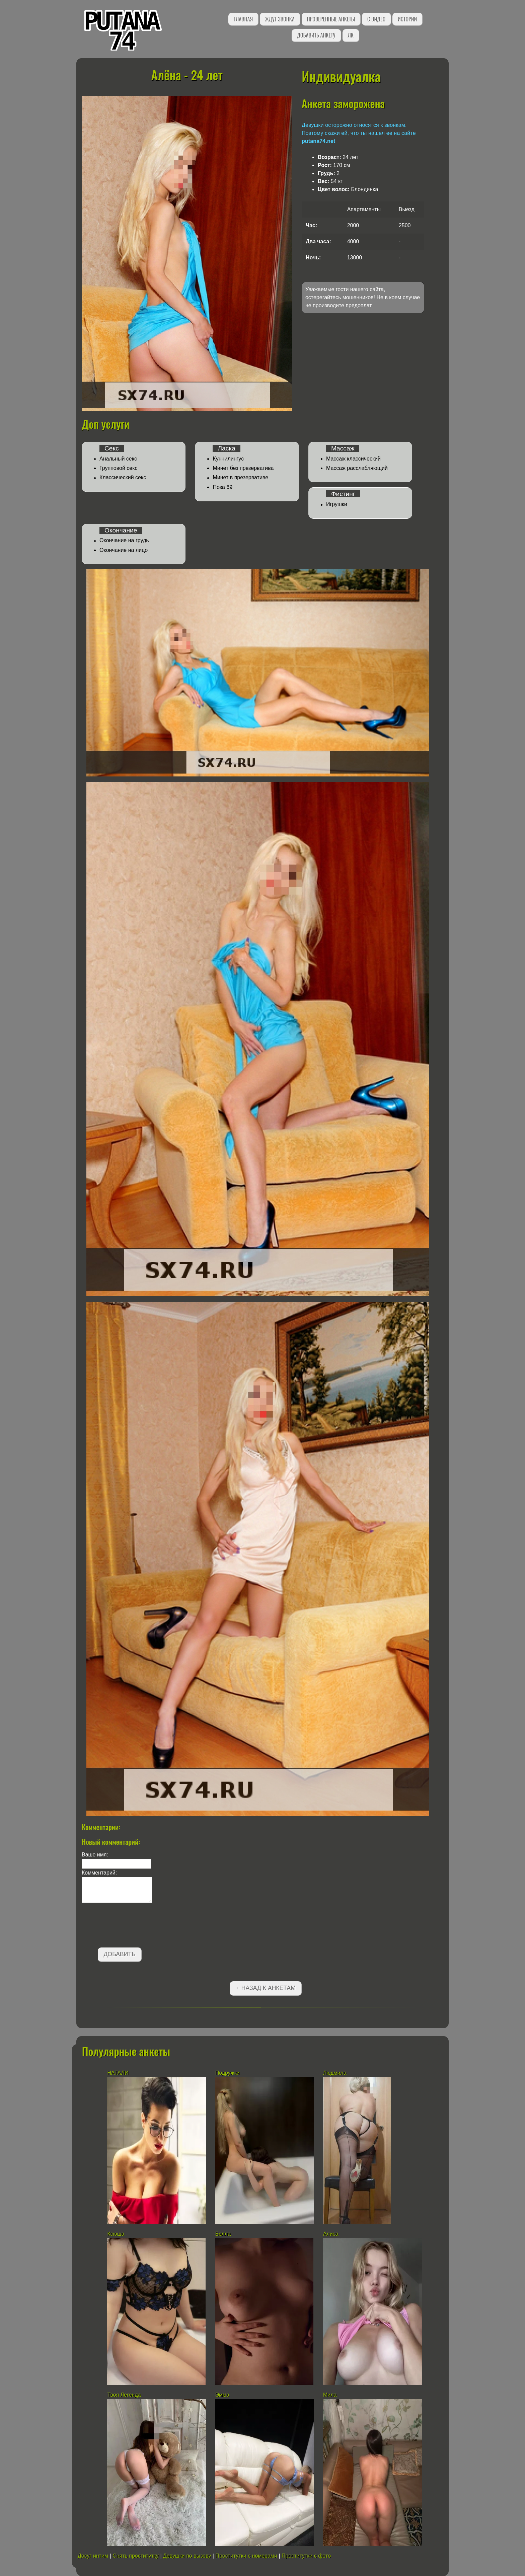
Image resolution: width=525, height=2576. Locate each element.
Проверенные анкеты (331, 19)
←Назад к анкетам (265, 1988)
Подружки (227, 2073)
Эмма (222, 2395)
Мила (330, 2395)
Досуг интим (93, 2556)
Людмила (335, 2073)
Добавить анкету (316, 35)
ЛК (351, 35)
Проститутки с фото (306, 2556)
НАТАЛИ (118, 2073)
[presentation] (132, 1926)
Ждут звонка (280, 19)
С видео (376, 19)
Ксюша (115, 2234)
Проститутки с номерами (246, 2556)
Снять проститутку (135, 2556)
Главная (243, 19)
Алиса (331, 2234)
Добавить (120, 1954)
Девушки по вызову (187, 2556)
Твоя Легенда (124, 2395)
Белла (223, 2234)
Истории (407, 19)
